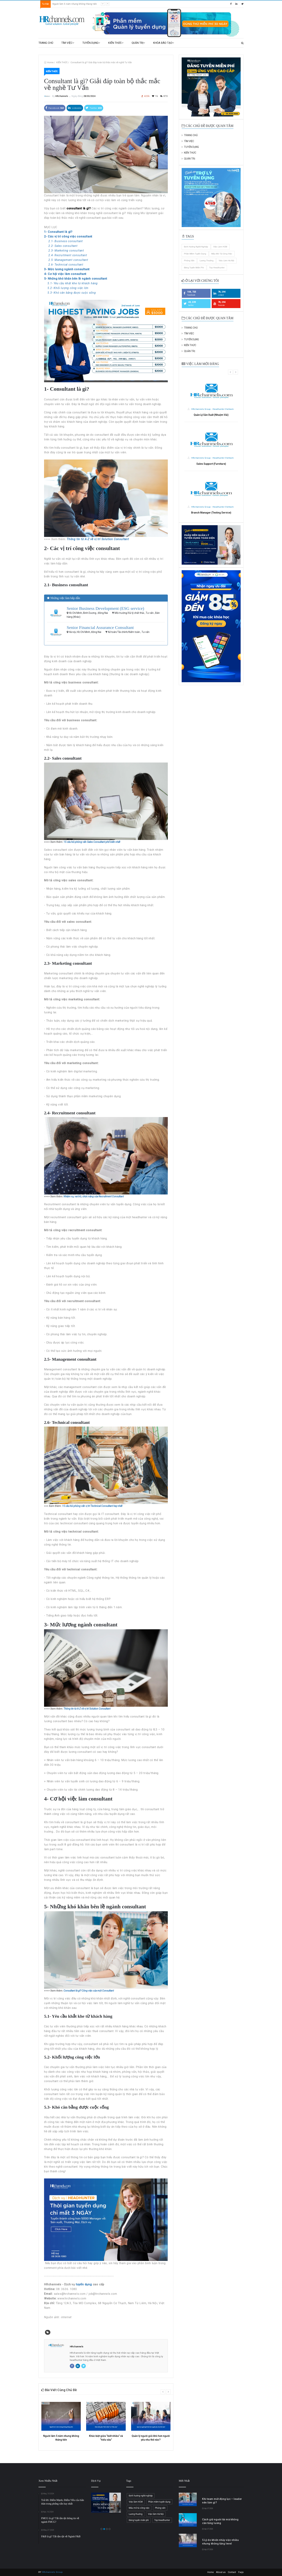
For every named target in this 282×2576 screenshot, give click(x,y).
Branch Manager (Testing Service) (211, 512)
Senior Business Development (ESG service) (105, 608)
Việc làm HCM (220, 247)
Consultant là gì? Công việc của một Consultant (88, 1990)
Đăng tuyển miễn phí (194, 267)
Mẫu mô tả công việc (221, 254)
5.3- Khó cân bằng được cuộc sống (71, 292)
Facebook (55, 107)
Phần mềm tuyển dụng (195, 254)
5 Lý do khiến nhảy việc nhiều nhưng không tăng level (81, 4)
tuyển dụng (84, 2284)
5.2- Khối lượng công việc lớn (67, 288)
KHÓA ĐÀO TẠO (163, 42)
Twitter (94, 107)
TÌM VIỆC (67, 42)
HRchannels (61, 96)
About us (221, 2572)
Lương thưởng (206, 260)
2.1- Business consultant (65, 241)
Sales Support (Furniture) (211, 463)
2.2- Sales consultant (63, 246)
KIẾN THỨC (116, 42)
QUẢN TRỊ (138, 42)
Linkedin (75, 107)
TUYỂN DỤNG (91, 42)
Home (50, 62)
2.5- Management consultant (68, 260)
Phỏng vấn (189, 260)
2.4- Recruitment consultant (67, 255)
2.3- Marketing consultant (66, 250)
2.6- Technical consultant (65, 264)
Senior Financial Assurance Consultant (100, 627)
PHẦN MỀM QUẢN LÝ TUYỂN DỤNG (106, 2506)
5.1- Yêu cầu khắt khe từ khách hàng (72, 283)
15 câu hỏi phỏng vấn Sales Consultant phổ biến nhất (91, 841)
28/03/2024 (89, 96)
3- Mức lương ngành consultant (67, 269)
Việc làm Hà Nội (226, 260)
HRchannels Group (52, 2572)
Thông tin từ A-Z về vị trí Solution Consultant (98, 539)
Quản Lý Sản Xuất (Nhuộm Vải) (211, 414)
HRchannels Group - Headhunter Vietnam (211, 409)
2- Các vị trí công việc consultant (68, 236)
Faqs (241, 2572)
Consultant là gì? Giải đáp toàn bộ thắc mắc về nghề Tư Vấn (101, 62)
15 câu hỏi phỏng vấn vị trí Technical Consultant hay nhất (92, 1506)
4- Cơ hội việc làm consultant (65, 274)
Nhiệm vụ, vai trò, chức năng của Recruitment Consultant (93, 1196)
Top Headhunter (217, 267)
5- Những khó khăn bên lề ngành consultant (75, 278)
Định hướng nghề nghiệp (196, 247)
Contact (232, 2572)
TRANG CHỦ (45, 42)
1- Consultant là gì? (58, 232)
